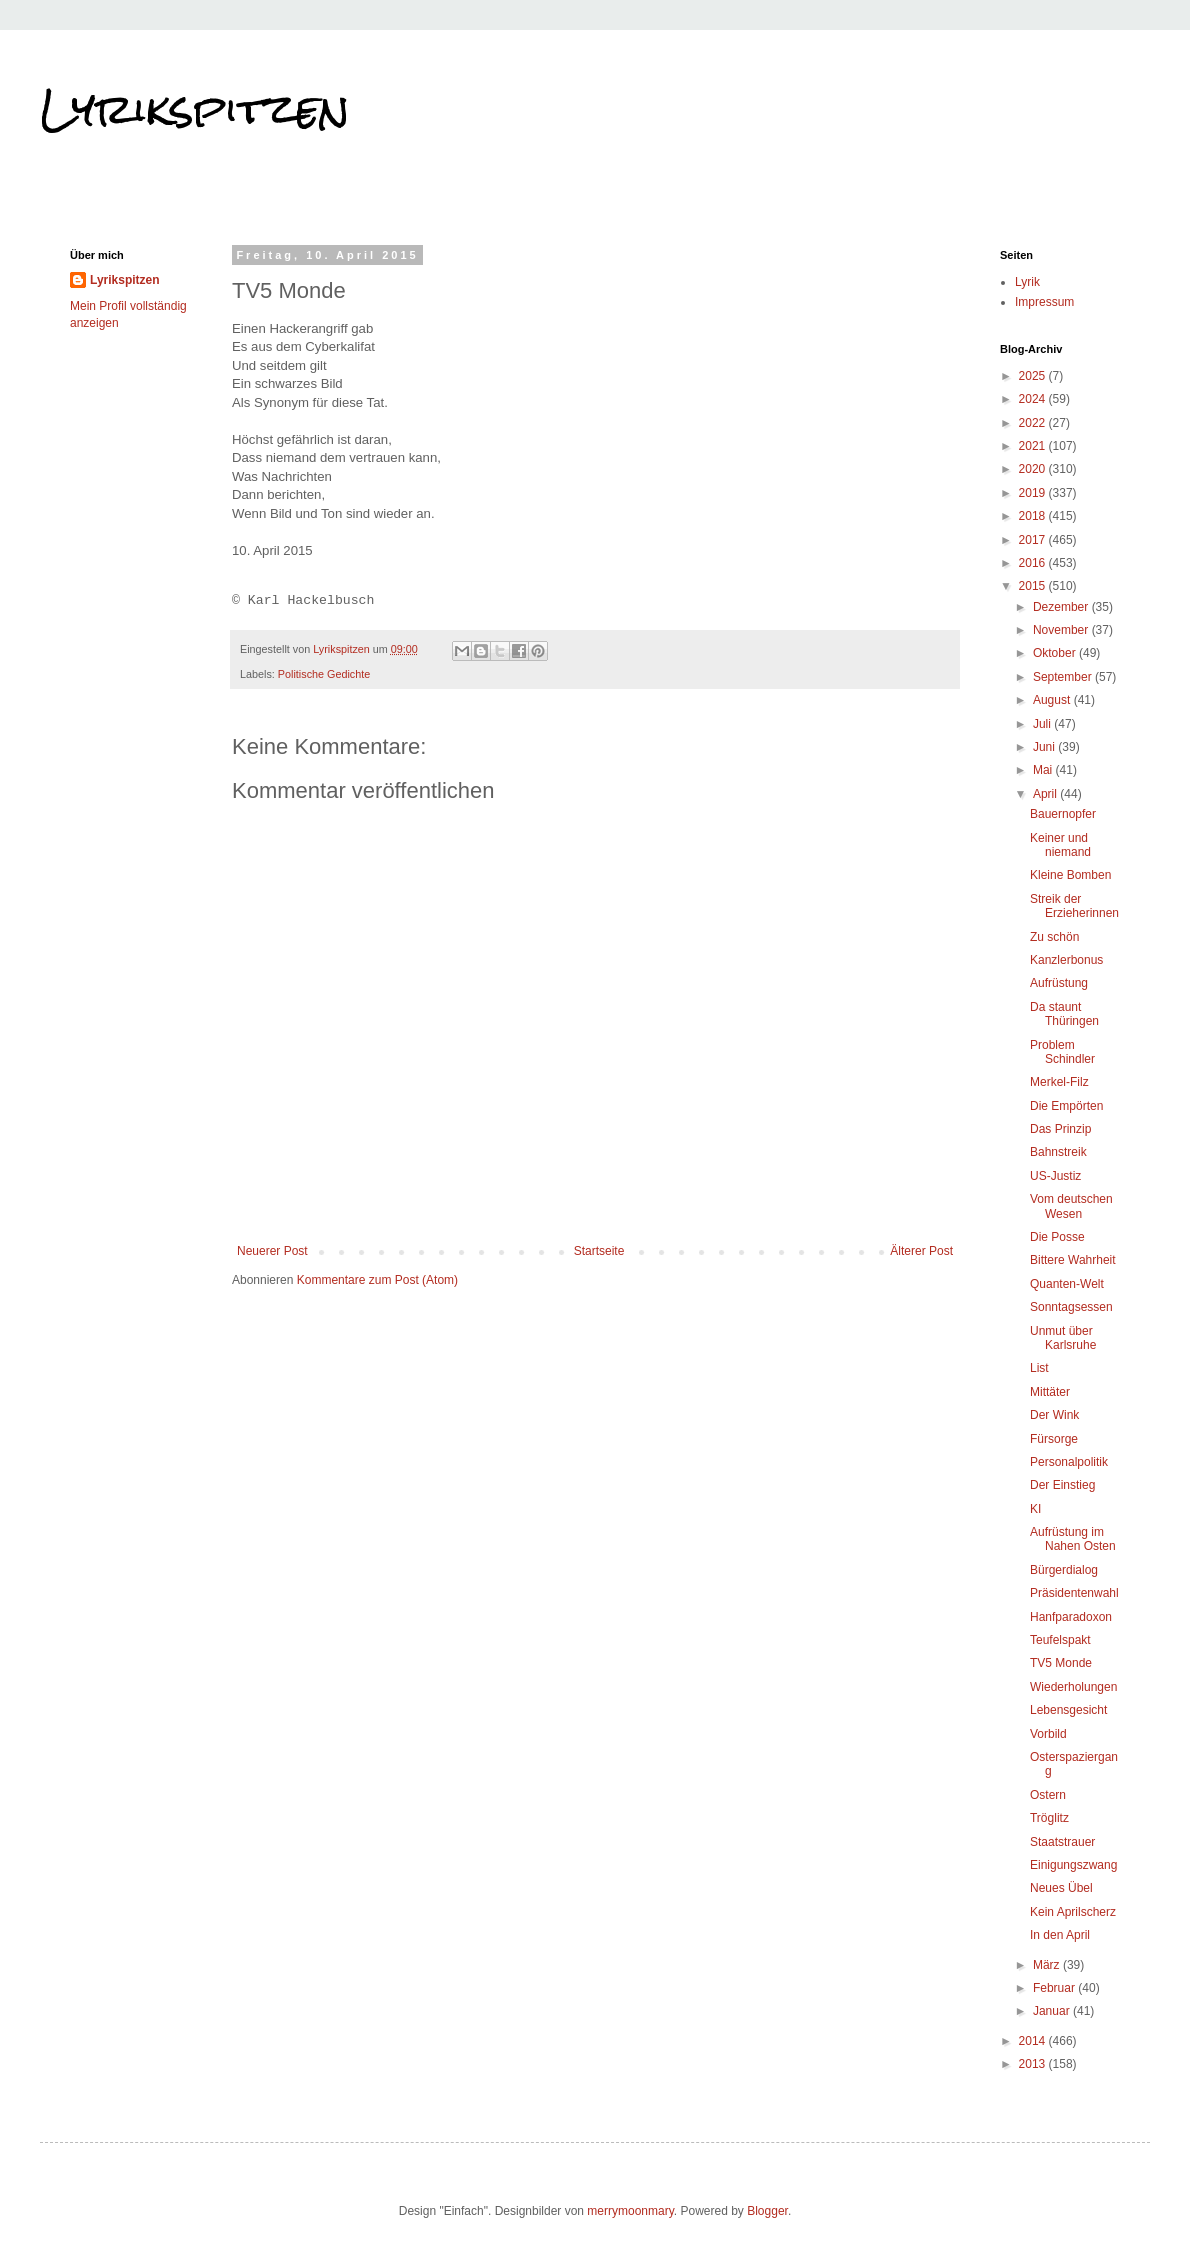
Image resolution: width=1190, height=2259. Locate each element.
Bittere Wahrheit (1073, 1260)
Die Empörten (1066, 1106)
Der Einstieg (1062, 1485)
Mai (1044, 770)
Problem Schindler (1062, 1052)
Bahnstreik (1058, 1152)
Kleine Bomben (1070, 875)
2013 (1034, 2064)
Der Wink (1054, 1415)
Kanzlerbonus (1066, 960)
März (1048, 1965)
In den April (1060, 1935)
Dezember (1062, 607)
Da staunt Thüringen (1064, 1014)
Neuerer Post (272, 1251)
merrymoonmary (630, 2211)
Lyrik (1027, 282)
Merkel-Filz (1059, 1082)
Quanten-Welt (1067, 1284)
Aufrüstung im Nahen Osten (1073, 1539)
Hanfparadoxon (1071, 1617)
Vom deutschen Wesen (1071, 1206)
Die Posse (1057, 1237)
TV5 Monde (1061, 1663)
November (1062, 630)
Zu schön (1054, 937)
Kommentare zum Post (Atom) (377, 1280)
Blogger (767, 2211)
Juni (1045, 747)
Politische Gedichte (324, 674)
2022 (1034, 423)
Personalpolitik (1069, 1462)
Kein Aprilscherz (1073, 1912)
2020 (1034, 469)
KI (1035, 1509)
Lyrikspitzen (195, 109)
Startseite (599, 1251)
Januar (1053, 2011)
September (1064, 677)
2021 (1034, 446)
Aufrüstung (1059, 983)
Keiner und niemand (1060, 845)
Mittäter (1050, 1392)
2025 (1034, 376)
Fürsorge (1054, 1439)
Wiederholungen (1073, 1687)
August (1053, 700)
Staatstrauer (1062, 1842)
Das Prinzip (1060, 1129)
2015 (1034, 586)
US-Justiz (1055, 1176)
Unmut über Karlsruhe (1063, 1338)
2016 (1034, 563)
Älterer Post (921, 1251)
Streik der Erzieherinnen (1074, 906)
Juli (1043, 724)
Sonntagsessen (1071, 1307)
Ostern (1048, 1795)
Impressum (1044, 302)
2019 (1034, 493)
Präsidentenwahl (1074, 1593)
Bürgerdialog (1064, 1570)
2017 (1034, 540)
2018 (1034, 516)
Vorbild (1048, 1734)
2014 (1034, 2041)
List (1039, 1368)
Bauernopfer (1063, 814)
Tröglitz (1049, 1818)
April (1046, 794)
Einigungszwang (1073, 1865)
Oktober (1056, 653)
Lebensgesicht (1068, 1710)
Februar (1055, 1988)
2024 (1034, 399)
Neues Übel (1061, 1888)
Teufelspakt (1060, 1640)
